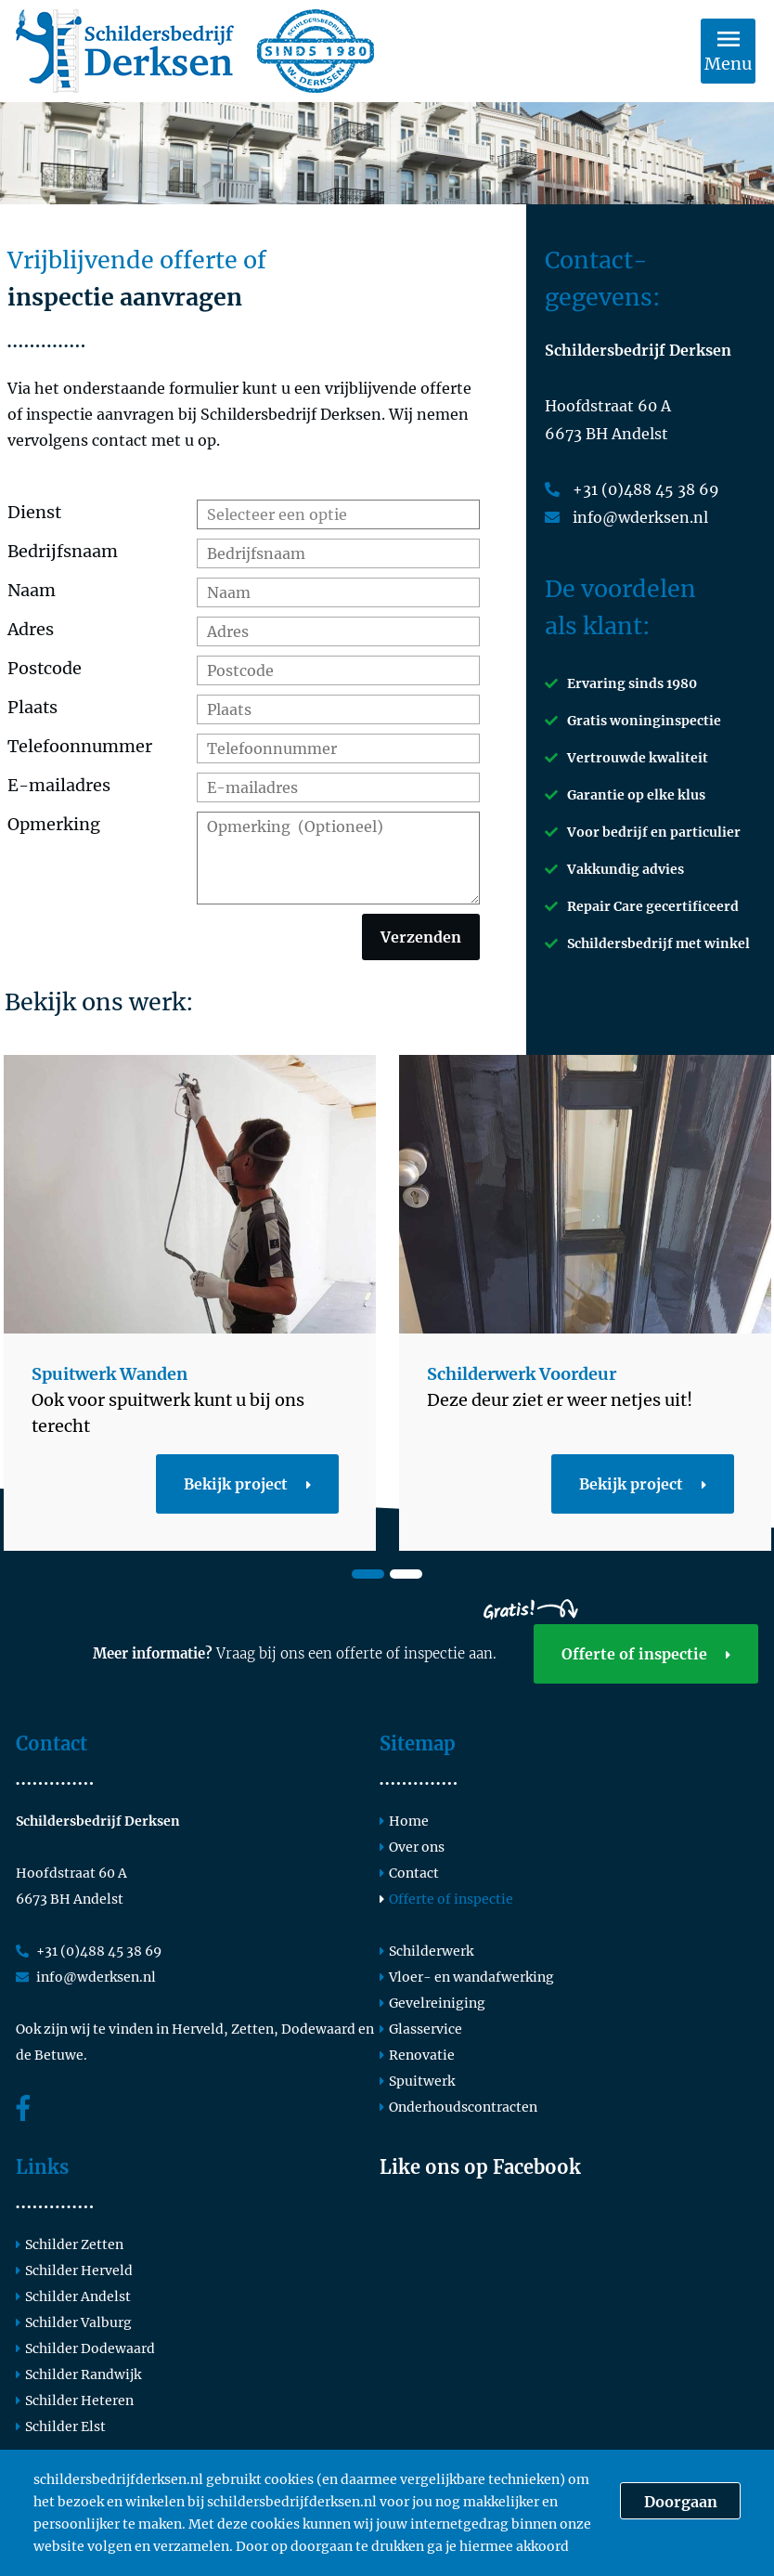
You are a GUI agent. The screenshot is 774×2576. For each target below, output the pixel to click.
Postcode (44, 668)
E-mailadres (58, 785)
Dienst (34, 512)
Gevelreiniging (432, 2003)
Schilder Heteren (75, 2400)
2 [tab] (406, 1574)
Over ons (412, 1847)
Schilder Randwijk (78, 2374)
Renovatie (417, 2055)
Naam (31, 590)
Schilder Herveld (74, 2270)
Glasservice (421, 2029)
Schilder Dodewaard (85, 2348)
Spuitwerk (417, 2081)
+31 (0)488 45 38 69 (632, 489)
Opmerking (53, 824)
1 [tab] (368, 1574)
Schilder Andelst (73, 2296)
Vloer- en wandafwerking (467, 1977)
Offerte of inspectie (645, 1654)
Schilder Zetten (69, 2244)
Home (404, 1821)
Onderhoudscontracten (458, 2107)
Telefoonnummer (79, 746)
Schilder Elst (61, 2426)
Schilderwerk (426, 1951)
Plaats (32, 707)
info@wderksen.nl (626, 517)
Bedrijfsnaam (62, 551)
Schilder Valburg (74, 2322)
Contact (409, 1873)
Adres (30, 629)
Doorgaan (680, 2501)
